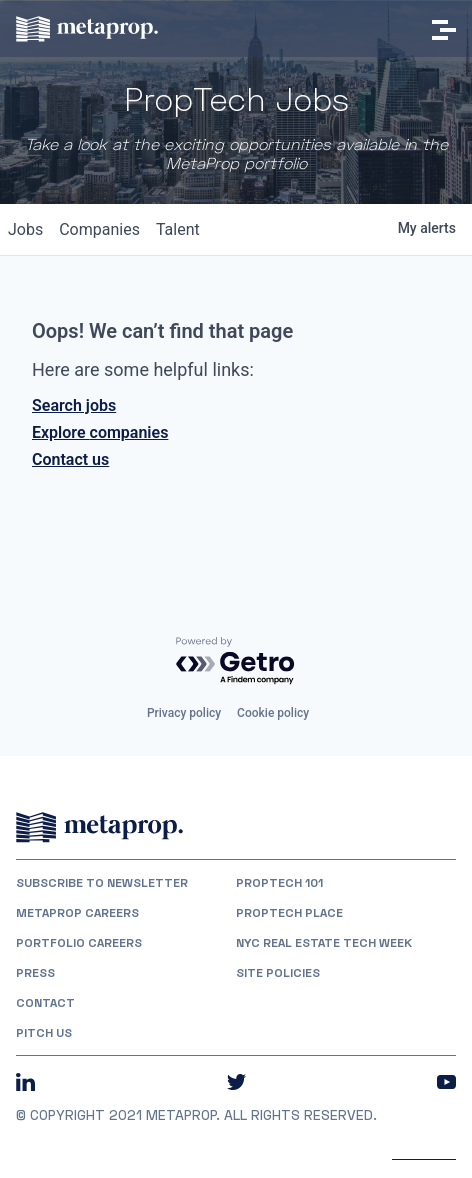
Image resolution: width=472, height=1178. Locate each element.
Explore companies (100, 432)
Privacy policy (184, 713)
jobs (25, 229)
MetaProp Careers (77, 913)
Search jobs (74, 405)
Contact (45, 1003)
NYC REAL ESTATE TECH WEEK (324, 943)
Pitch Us (44, 1033)
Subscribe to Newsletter (102, 883)
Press (35, 973)
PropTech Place (289, 913)
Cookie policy (273, 713)
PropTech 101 (279, 883)
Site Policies (278, 973)
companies (99, 229)
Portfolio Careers (79, 943)
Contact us (70, 459)
